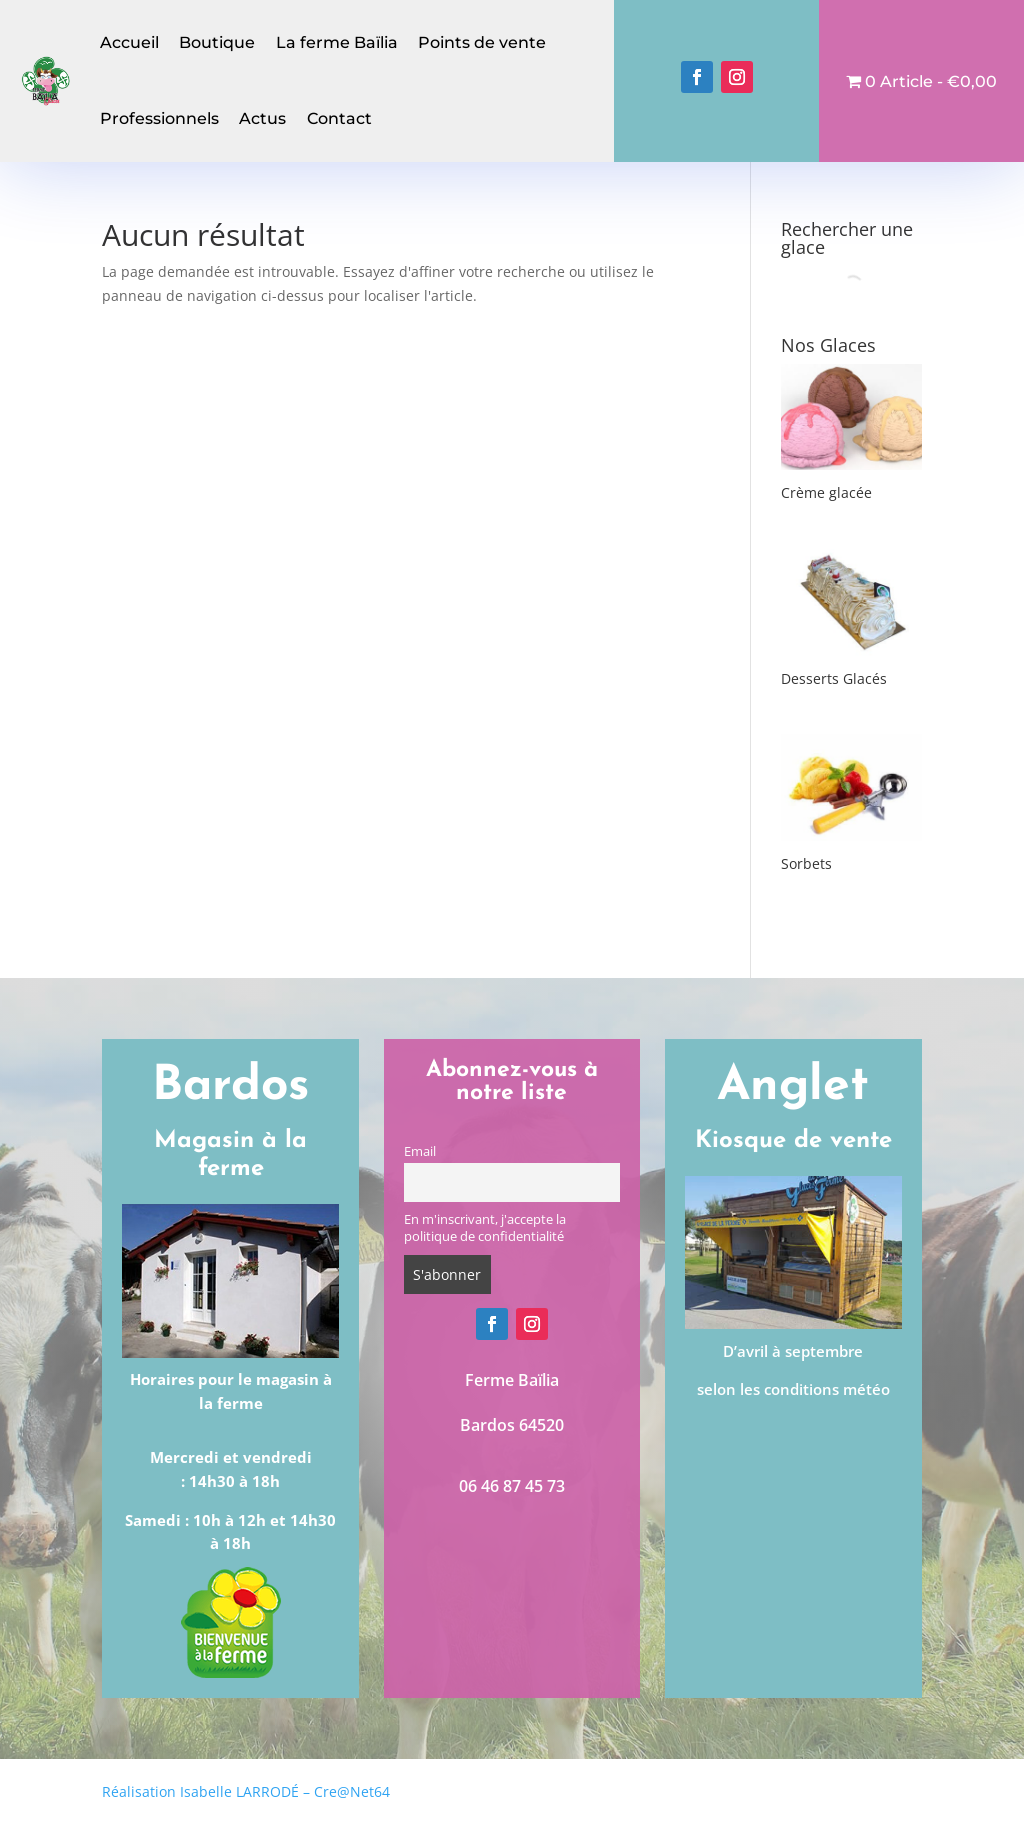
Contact (339, 118)
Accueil (129, 42)
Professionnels (159, 118)
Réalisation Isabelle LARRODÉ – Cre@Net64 (246, 1791)
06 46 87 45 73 (512, 1486)
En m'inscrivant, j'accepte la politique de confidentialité (485, 1228)
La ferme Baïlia (337, 42)
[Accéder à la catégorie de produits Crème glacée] (851, 435)
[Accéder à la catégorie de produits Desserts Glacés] (851, 620)
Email (420, 1151)
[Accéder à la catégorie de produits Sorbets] (851, 805)
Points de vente (482, 42)
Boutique (217, 42)
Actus (262, 118)
